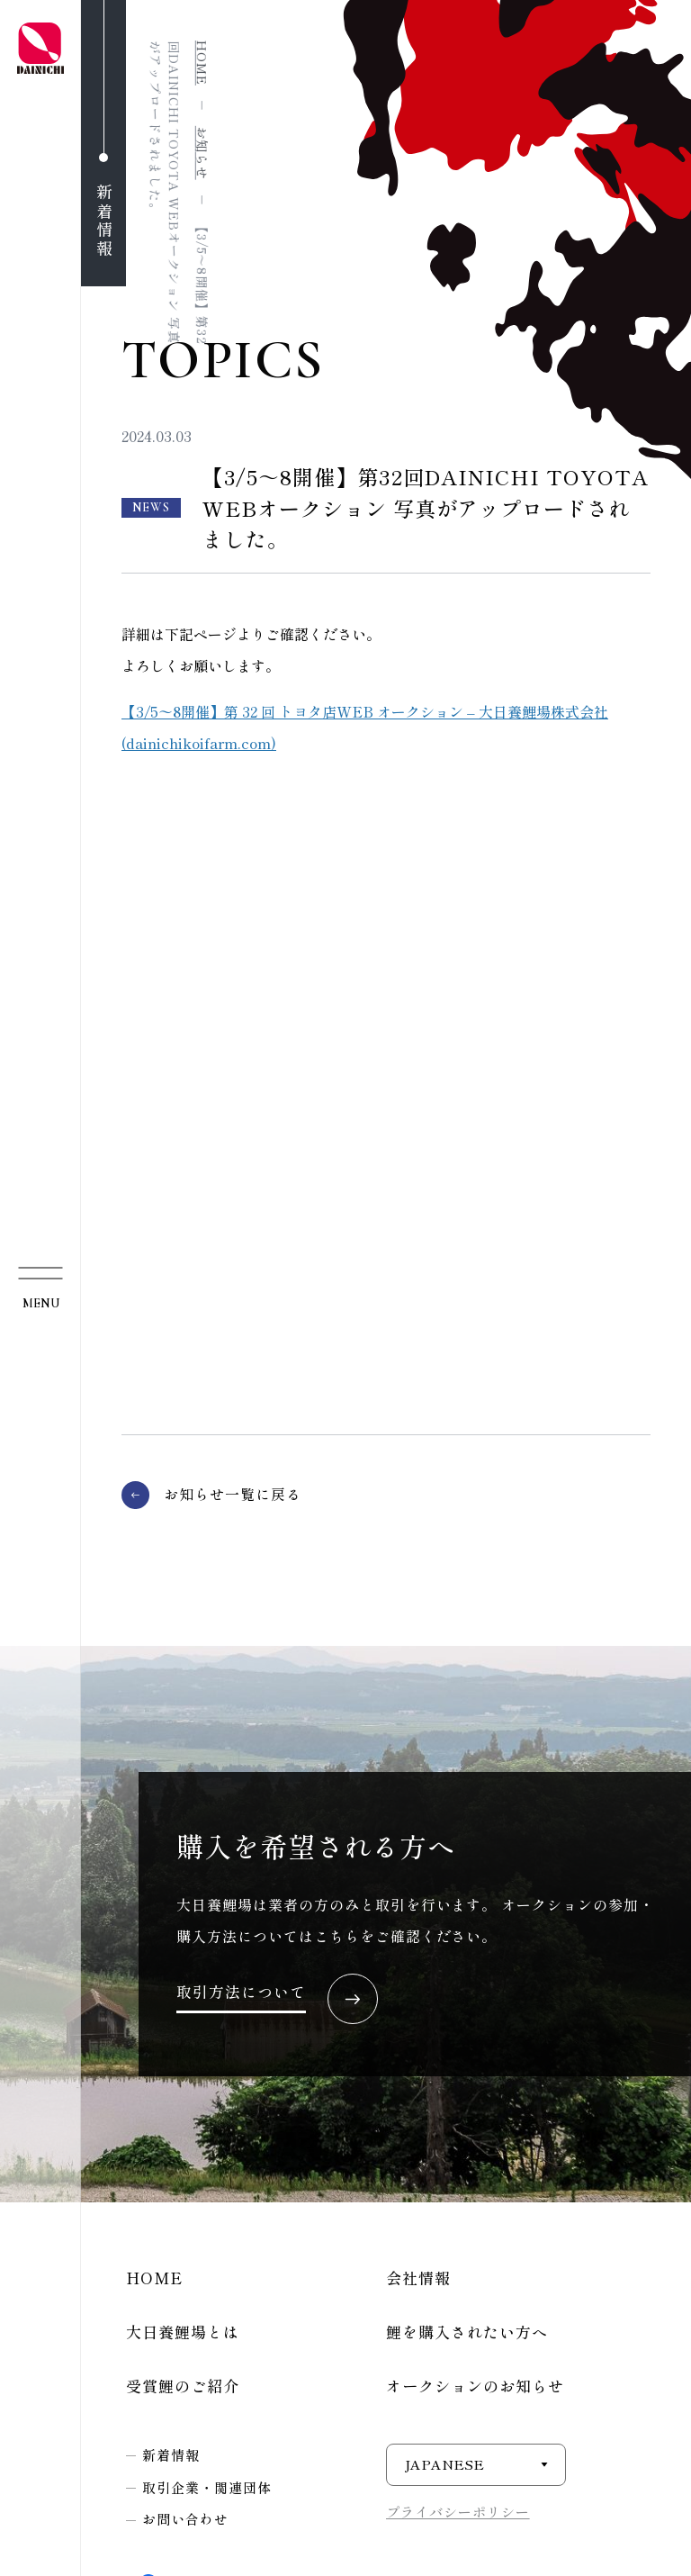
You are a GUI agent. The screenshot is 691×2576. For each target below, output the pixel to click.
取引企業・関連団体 (207, 2487)
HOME (154, 2277)
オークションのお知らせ (475, 2385)
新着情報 (171, 2454)
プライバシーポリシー (458, 2511)
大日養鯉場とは (182, 2331)
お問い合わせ (185, 2518)
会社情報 (418, 2277)
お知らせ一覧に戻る (232, 1494)
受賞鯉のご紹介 (182, 2385)
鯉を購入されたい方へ (467, 2331)
